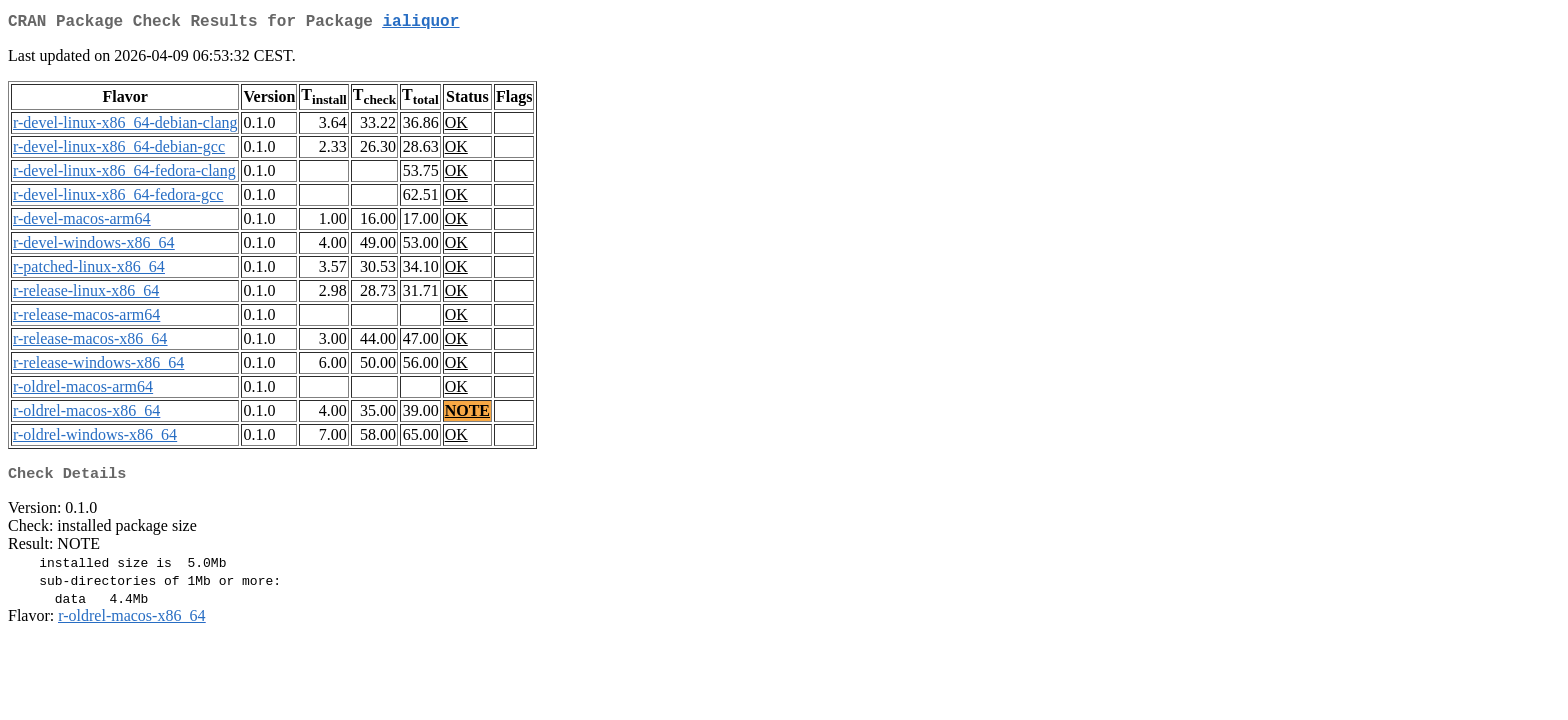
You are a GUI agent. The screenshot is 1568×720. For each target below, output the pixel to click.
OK (456, 126)
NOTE (467, 414)
